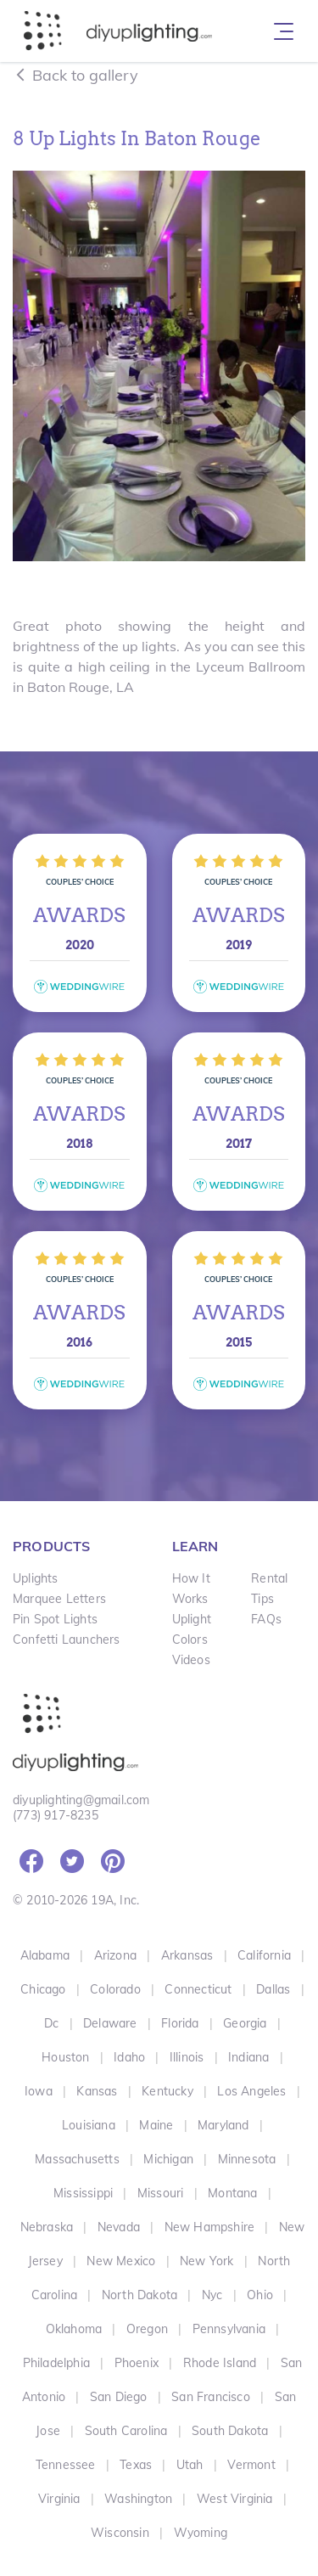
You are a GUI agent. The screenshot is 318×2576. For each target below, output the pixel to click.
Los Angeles (251, 2091)
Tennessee (66, 2464)
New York (207, 2261)
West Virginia (235, 2498)
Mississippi (83, 2193)
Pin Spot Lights (55, 1619)
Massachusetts (77, 2159)
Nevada (119, 2227)
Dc (51, 2023)
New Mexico (120, 2261)
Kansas (96, 2091)
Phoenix (136, 2363)
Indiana (248, 2057)
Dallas (273, 1989)
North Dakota (139, 2295)
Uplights (36, 1578)
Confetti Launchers (66, 1639)
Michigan (168, 2159)
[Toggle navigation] (283, 31)
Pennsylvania (228, 2329)
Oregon (147, 2329)
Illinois (187, 2057)
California (264, 1955)
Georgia (244, 2023)
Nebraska (47, 2227)
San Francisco (210, 2396)
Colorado (115, 1989)
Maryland (223, 2125)
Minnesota (247, 2159)
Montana (232, 2193)
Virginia (59, 2498)
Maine (156, 2125)
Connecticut (198, 1989)
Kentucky (167, 2091)
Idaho (129, 2057)
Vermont (251, 2464)
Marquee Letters (59, 1598)
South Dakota (230, 2430)
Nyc (212, 2295)
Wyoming (200, 2532)
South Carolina (126, 2430)
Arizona (115, 1955)
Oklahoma (74, 2329)
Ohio (260, 2295)
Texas (136, 2464)
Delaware (110, 2023)
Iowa (39, 2091)
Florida (179, 2023)
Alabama (45, 1955)
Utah (190, 2464)
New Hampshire (210, 2227)
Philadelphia (56, 2363)
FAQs (266, 1619)
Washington (138, 2498)
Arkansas (187, 1955)
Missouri (160, 2193)
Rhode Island (219, 2363)
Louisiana (88, 2125)
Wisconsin (120, 2532)
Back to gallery (75, 75)
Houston (65, 2057)
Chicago (42, 1989)
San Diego (119, 2396)
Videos (191, 1660)
